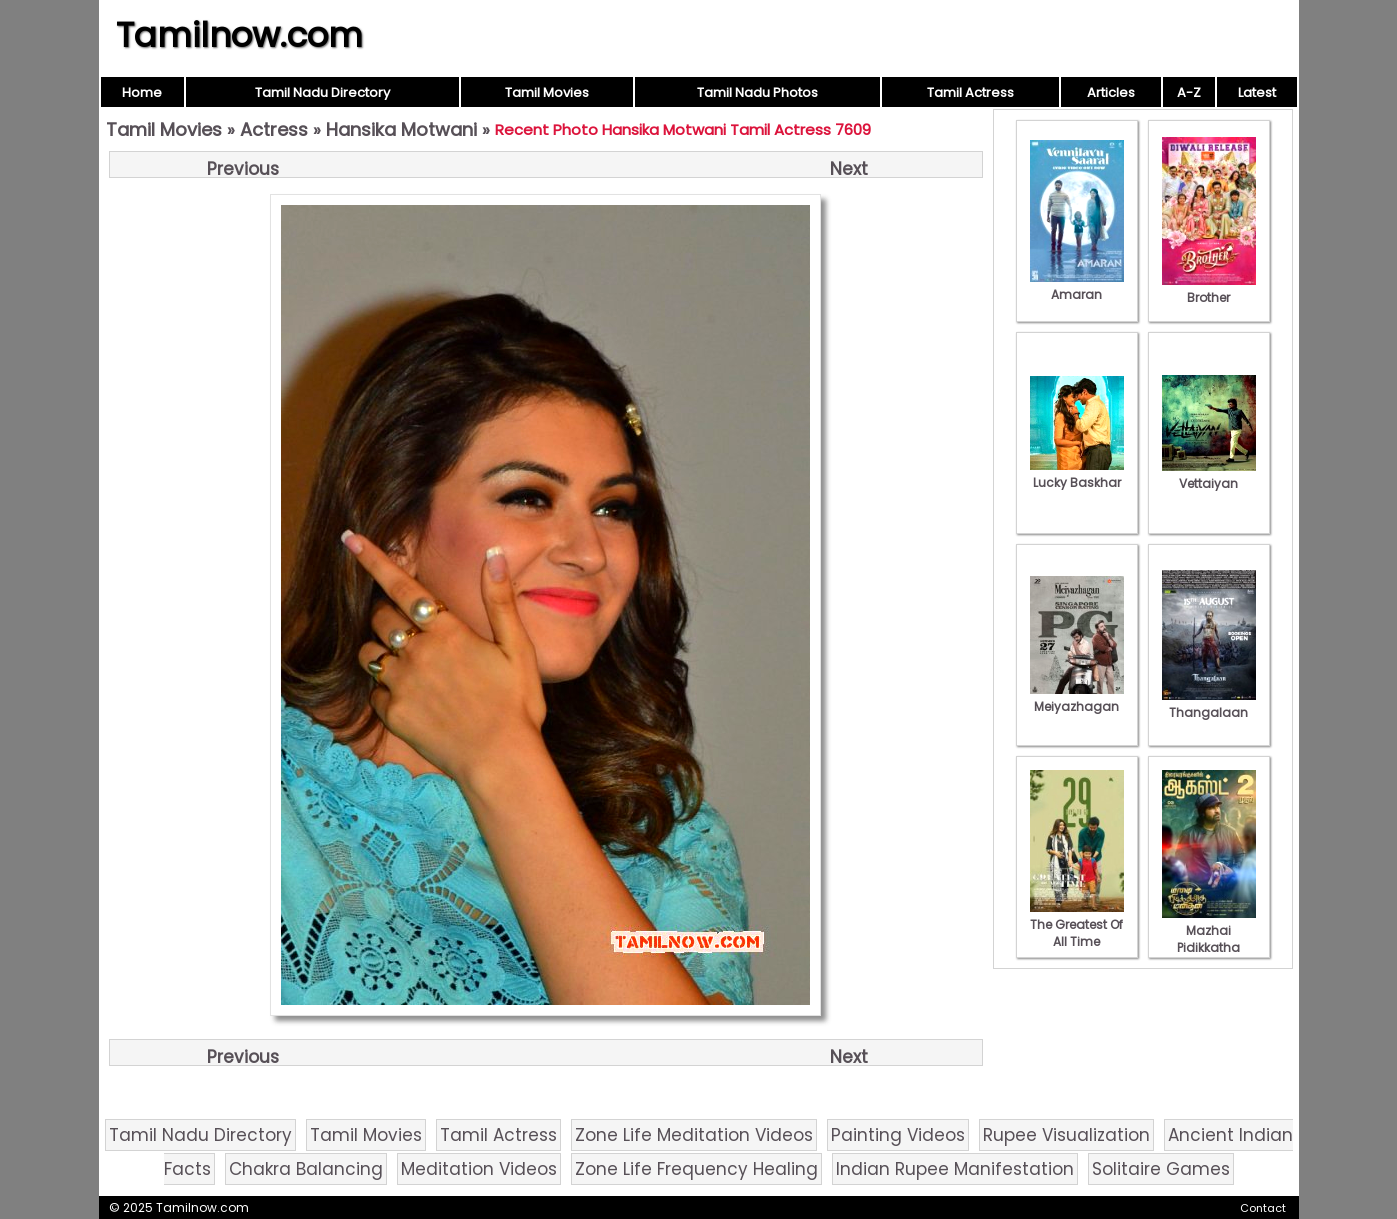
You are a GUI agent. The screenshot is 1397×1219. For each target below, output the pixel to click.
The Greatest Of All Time (1077, 924)
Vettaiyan (1209, 475)
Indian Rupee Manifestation (955, 1169)
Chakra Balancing (306, 1169)
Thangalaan (1209, 704)
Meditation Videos (479, 1169)
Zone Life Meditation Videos (694, 1135)
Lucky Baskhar (1077, 474)
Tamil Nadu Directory (322, 92)
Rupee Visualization (1066, 1135)
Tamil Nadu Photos (757, 92)
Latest (1257, 92)
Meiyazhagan (1077, 698)
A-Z (1189, 92)
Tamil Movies (547, 92)
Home (142, 92)
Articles (1111, 92)
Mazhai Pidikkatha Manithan (1209, 939)
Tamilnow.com (239, 35)
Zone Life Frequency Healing (696, 1169)
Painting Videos (898, 1135)
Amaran (1077, 286)
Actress (274, 129)
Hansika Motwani (401, 129)
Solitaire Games (1161, 1169)
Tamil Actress (970, 92)
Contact (1263, 1208)
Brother (1209, 289)
